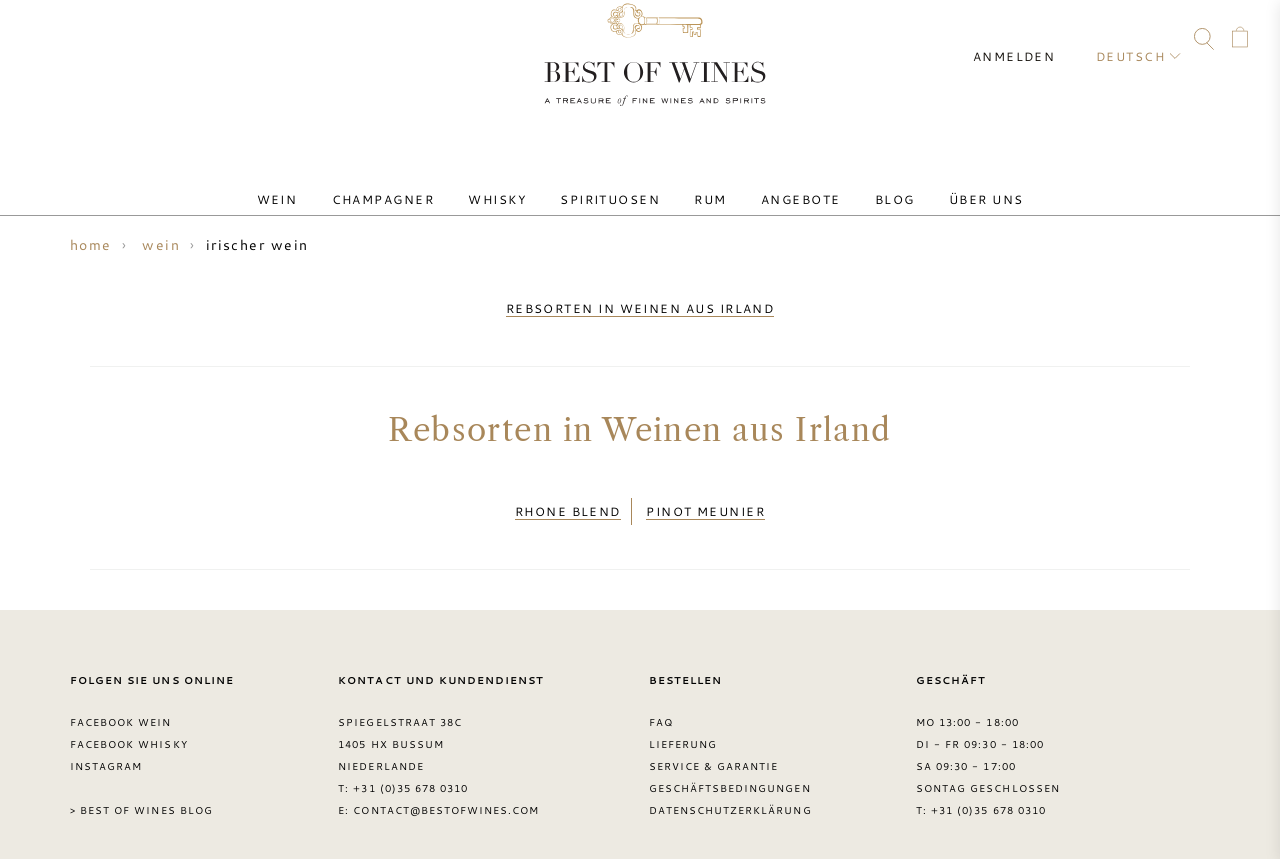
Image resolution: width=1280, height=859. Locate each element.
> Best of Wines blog (141, 787)
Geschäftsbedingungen (730, 766)
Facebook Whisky (129, 722)
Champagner (418, 183)
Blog (859, 183)
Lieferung (683, 722)
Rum (703, 183)
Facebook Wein (121, 700)
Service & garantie (714, 744)
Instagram (152, 42)
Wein (326, 183)
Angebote (780, 183)
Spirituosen (617, 183)
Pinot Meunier (705, 495)
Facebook (114, 42)
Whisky (519, 183)
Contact (37, 42)
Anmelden (1030, 40)
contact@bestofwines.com (446, 787)
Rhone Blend (568, 495)
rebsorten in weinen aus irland (640, 303)
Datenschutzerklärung (730, 787)
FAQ (75, 42)
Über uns (936, 183)
